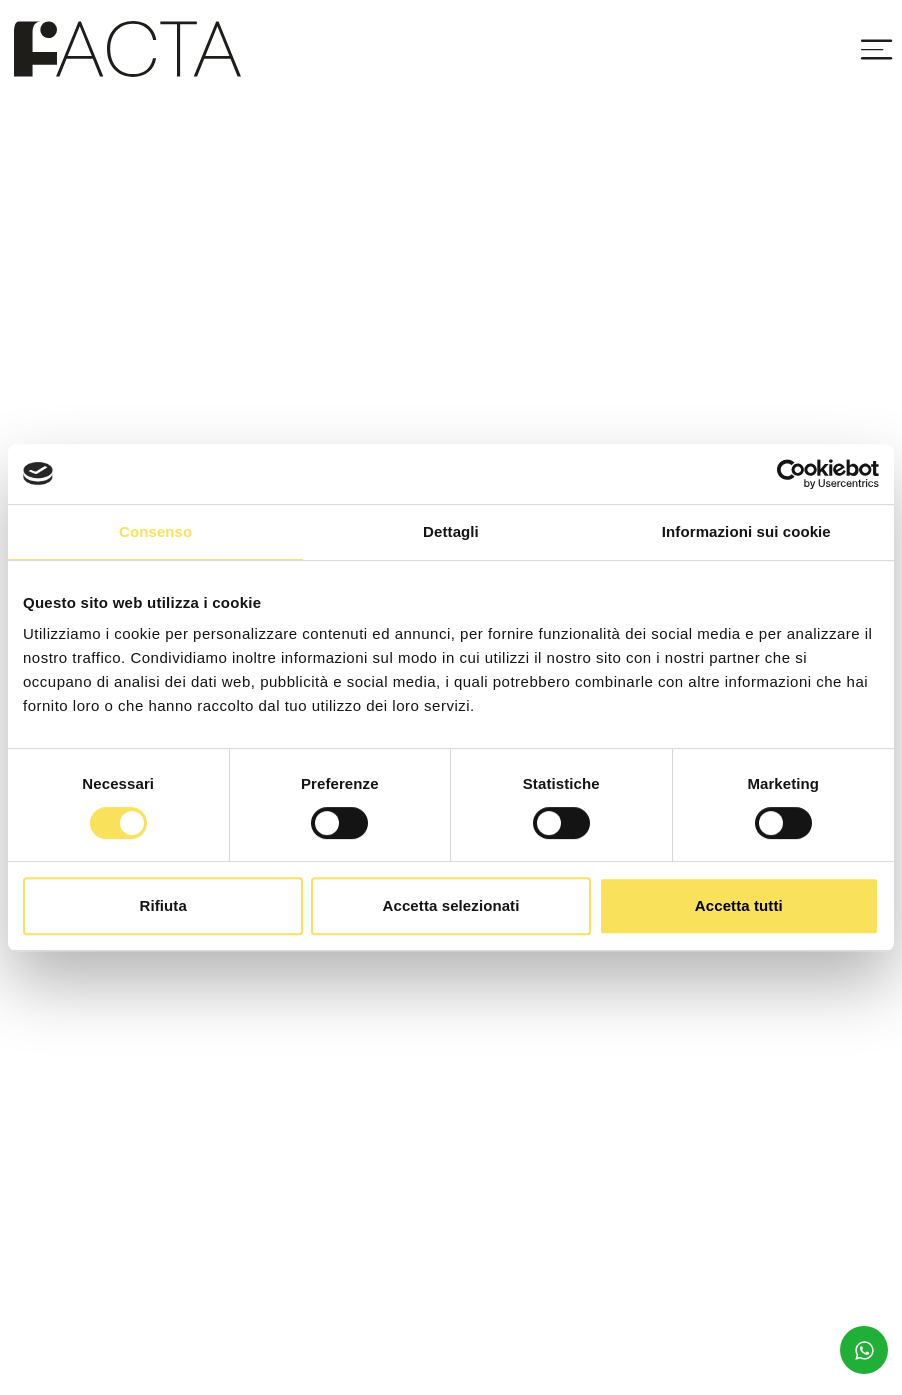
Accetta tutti (739, 905)
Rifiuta (162, 905)
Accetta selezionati (451, 905)
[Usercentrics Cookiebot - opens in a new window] (791, 474)
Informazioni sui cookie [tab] (746, 531)
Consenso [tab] (155, 531)
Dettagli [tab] (451, 531)
